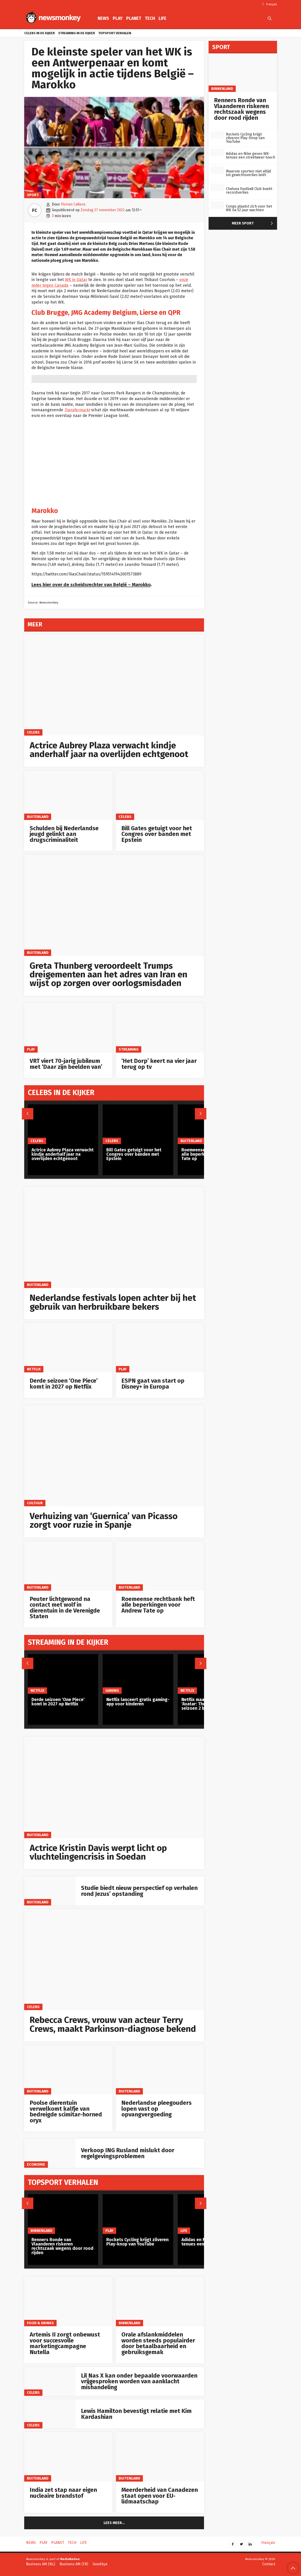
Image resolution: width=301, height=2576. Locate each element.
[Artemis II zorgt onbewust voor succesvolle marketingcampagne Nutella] (68, 2301)
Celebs (33, 732)
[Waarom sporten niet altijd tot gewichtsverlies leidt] (217, 170)
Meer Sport (253, 223)
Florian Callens (73, 204)
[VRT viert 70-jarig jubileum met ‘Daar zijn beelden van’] (68, 1028)
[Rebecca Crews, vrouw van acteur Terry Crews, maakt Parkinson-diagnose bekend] (114, 1959)
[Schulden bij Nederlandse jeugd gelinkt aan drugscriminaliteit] (68, 795)
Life (162, 18)
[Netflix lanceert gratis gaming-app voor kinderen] (138, 1674)
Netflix (34, 1369)
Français (271, 4)
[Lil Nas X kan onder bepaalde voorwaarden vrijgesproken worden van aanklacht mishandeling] (50, 2381)
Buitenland (37, 816)
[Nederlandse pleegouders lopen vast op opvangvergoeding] (160, 2070)
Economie (36, 2164)
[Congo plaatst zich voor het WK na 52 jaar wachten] (217, 205)
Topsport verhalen (114, 33)
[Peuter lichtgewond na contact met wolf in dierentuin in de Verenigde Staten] (68, 1566)
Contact (268, 2564)
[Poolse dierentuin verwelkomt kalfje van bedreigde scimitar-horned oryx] (68, 2070)
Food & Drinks (40, 2323)
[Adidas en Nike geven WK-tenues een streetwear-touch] (217, 152)
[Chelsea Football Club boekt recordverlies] (217, 188)
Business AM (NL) (40, 2564)
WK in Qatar (76, 279)
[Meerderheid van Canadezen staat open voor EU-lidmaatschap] (160, 2457)
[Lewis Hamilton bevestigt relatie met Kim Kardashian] (50, 2413)
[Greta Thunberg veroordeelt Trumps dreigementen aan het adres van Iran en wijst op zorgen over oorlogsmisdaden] (114, 905)
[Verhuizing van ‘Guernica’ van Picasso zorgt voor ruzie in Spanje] (114, 1455)
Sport (33, 195)
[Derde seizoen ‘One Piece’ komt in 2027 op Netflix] (68, 1347)
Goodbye (100, 2564)
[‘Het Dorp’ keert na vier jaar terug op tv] (160, 1028)
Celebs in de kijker (39, 33)
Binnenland (129, 2323)
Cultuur (35, 1503)
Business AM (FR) (74, 2564)
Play (118, 18)
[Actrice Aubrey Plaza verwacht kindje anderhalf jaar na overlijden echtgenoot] (114, 684)
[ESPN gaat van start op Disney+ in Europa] (160, 1347)
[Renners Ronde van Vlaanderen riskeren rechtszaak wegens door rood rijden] (63, 2214)
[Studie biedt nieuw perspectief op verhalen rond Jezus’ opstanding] (50, 1890)
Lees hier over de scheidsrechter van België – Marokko (91, 584)
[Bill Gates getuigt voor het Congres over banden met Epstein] (160, 795)
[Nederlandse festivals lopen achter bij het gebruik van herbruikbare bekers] (114, 1237)
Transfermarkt (77, 410)
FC (34, 210)
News (103, 18)
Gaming (112, 1690)
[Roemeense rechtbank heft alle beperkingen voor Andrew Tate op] (160, 1566)
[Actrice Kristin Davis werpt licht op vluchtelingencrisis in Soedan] (114, 1787)
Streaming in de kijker (76, 33)
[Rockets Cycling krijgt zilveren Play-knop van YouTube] (138, 2214)
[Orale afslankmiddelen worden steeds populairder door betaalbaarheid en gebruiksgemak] (160, 2301)
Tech (150, 18)
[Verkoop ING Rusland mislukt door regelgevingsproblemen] (50, 2153)
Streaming (129, 1049)
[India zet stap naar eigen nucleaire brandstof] (68, 2457)
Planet (133, 18)
